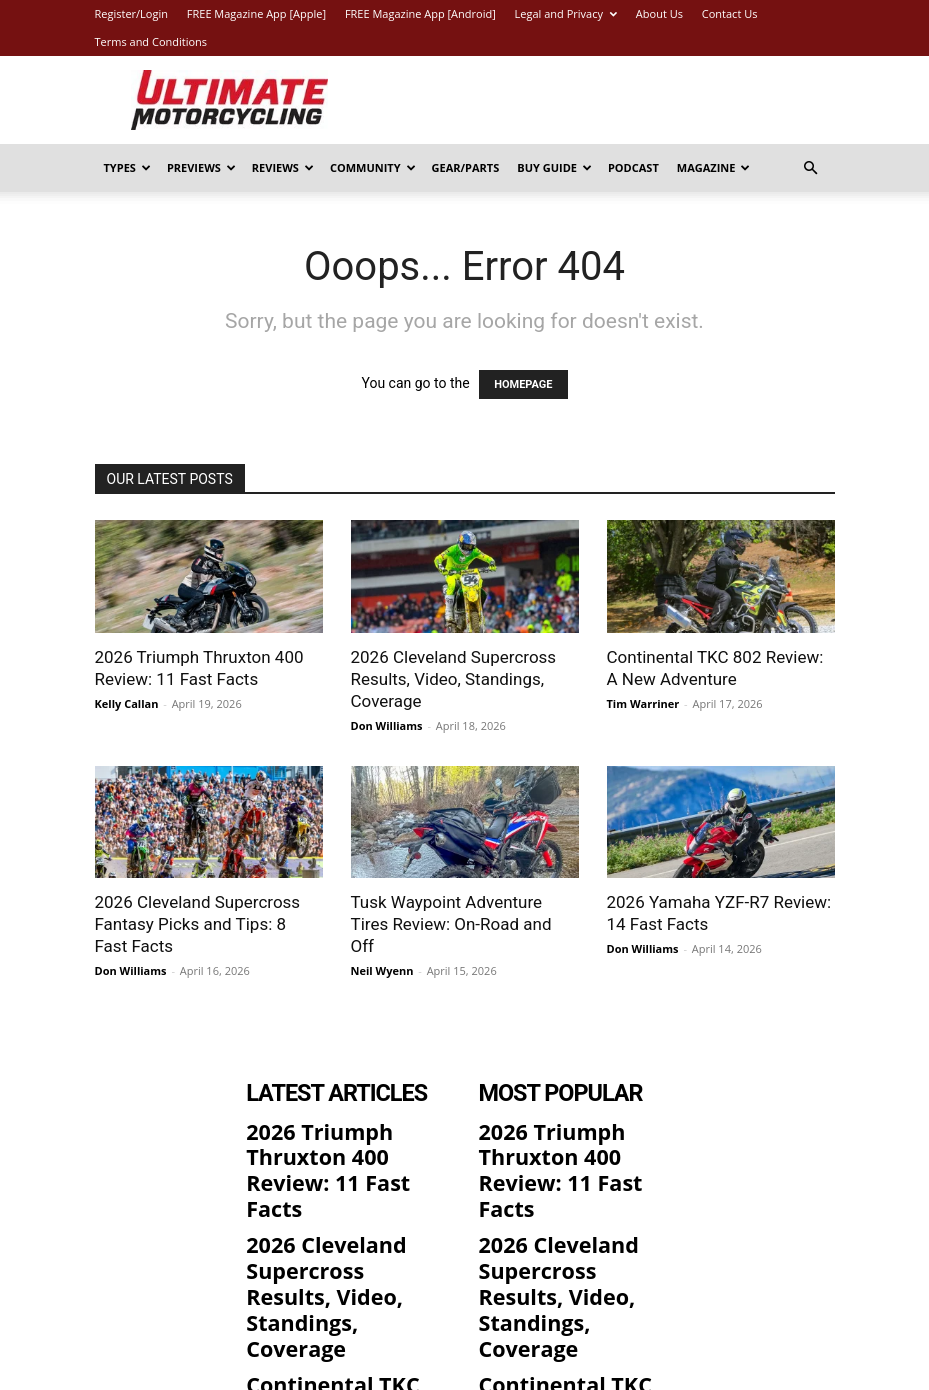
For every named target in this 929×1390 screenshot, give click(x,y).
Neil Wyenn (382, 970)
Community (373, 167)
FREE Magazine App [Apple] (256, 13)
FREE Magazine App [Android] (420, 13)
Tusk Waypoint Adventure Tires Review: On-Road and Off (451, 924)
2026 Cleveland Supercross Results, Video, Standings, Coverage (454, 679)
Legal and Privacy (566, 13)
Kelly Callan (127, 703)
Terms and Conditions (151, 41)
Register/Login (131, 13)
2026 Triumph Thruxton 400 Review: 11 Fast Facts (345, 1133)
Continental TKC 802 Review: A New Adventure (326, 1278)
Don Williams (387, 725)
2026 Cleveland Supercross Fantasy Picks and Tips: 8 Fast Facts (198, 924)
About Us (659, 13)
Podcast (633, 167)
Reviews (283, 167)
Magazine (714, 167)
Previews (201, 167)
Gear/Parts (466, 167)
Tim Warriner (643, 703)
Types (127, 167)
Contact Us (730, 13)
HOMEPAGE (523, 384)
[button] (811, 168)
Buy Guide (554, 167)
